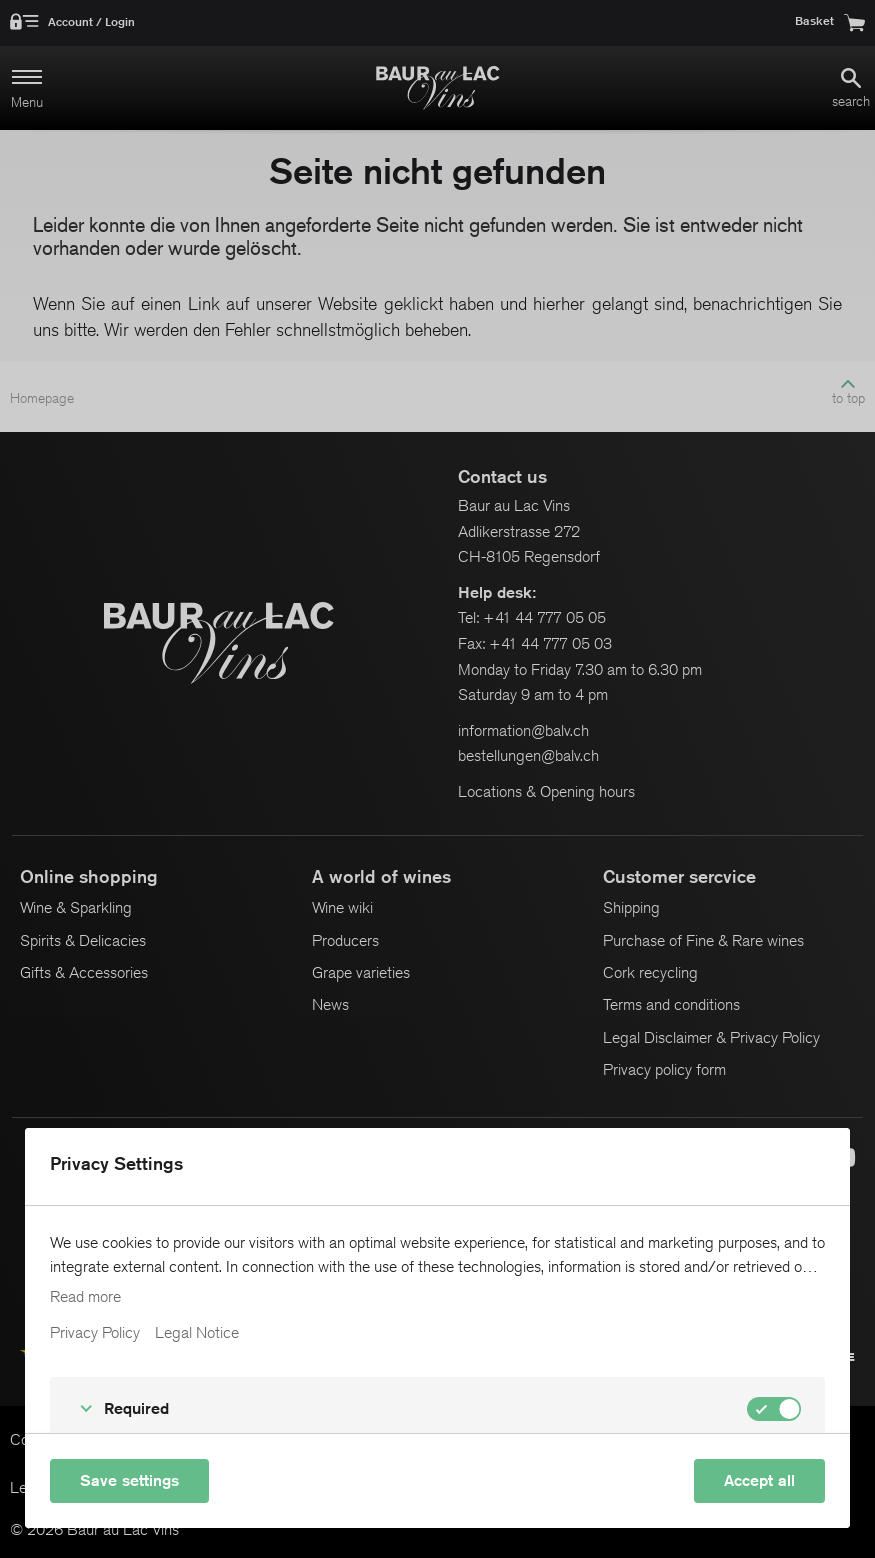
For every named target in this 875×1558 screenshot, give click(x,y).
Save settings (129, 1480)
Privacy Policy (95, 1333)
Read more (85, 1297)
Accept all (759, 1480)
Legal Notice (197, 1333)
